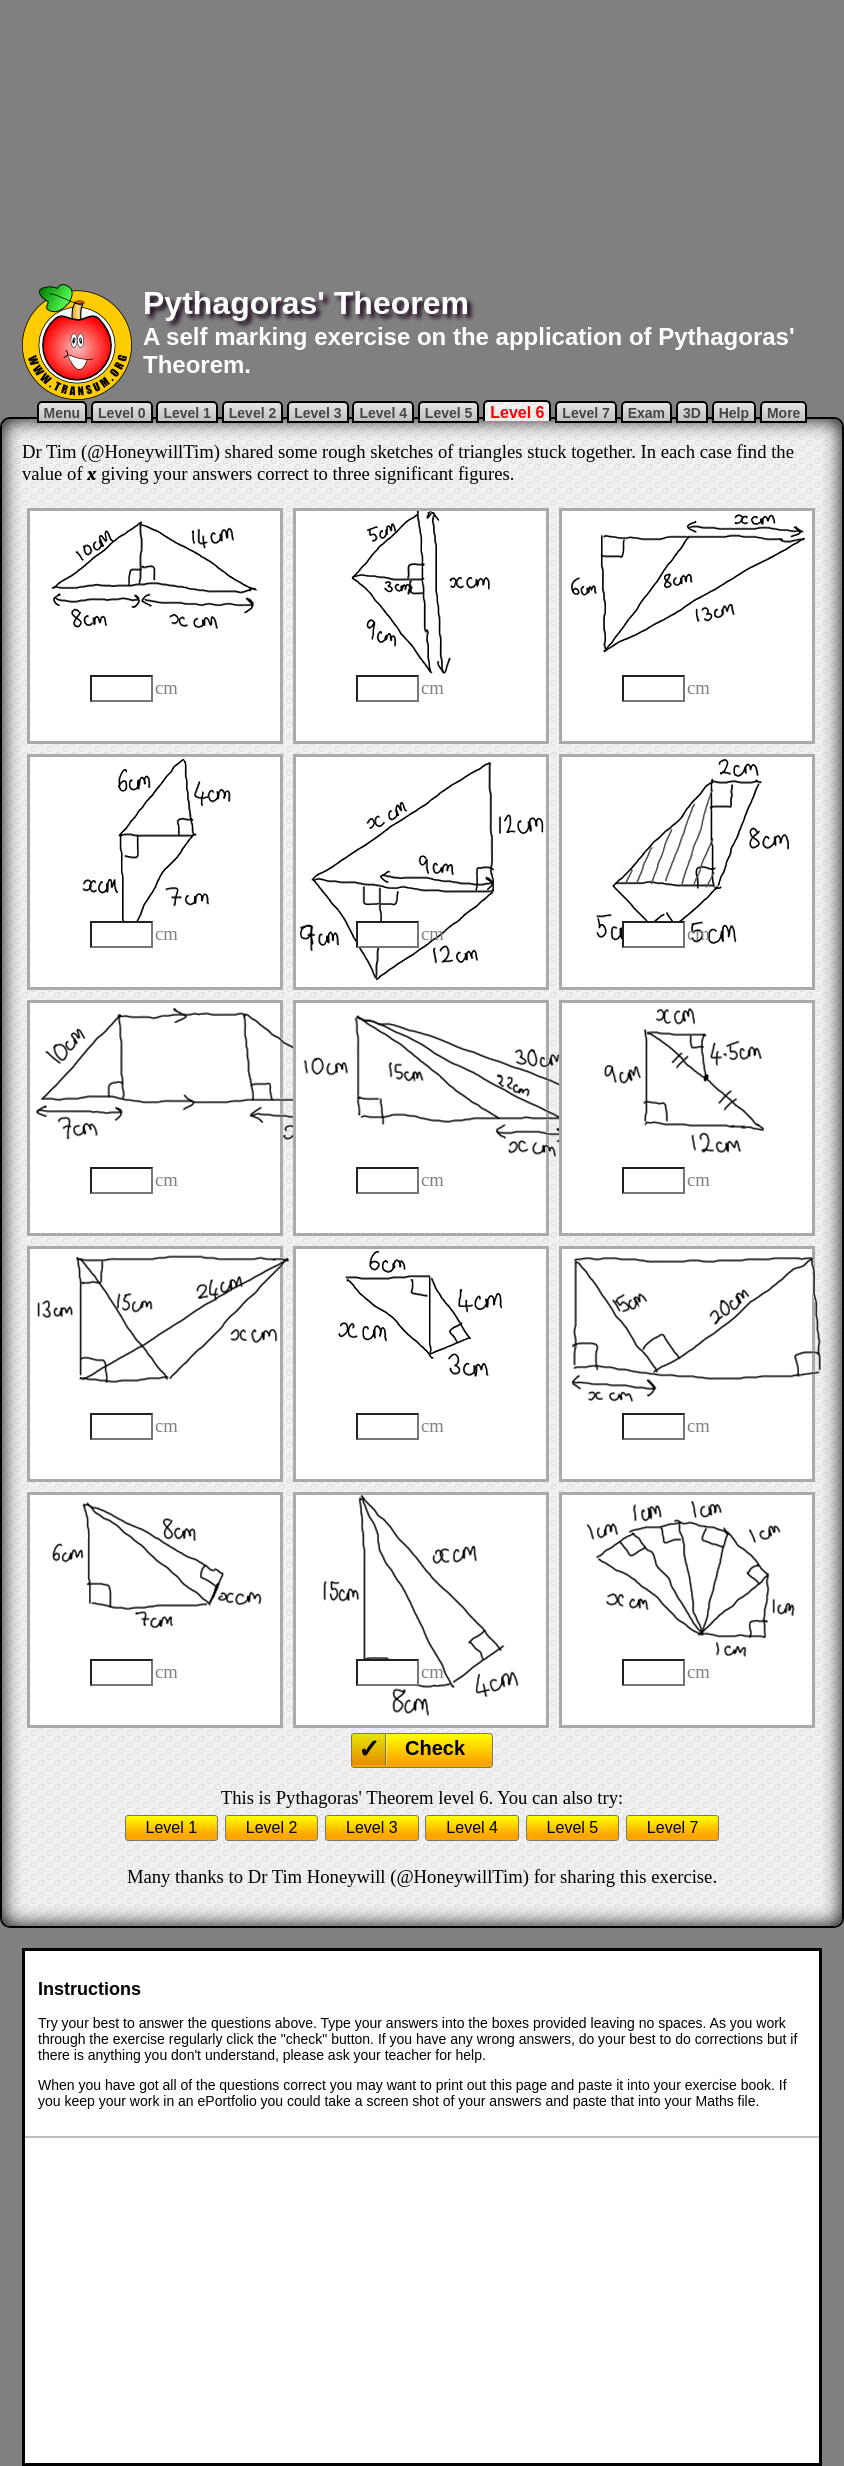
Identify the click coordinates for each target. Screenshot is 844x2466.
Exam (646, 413)
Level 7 (585, 413)
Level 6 (517, 412)
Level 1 (186, 413)
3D (692, 413)
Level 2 (252, 413)
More (783, 413)
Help (734, 413)
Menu (62, 413)
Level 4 (382, 413)
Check (435, 1748)
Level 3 (317, 413)
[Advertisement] (422, 140)
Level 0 (121, 413)
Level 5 (448, 413)
